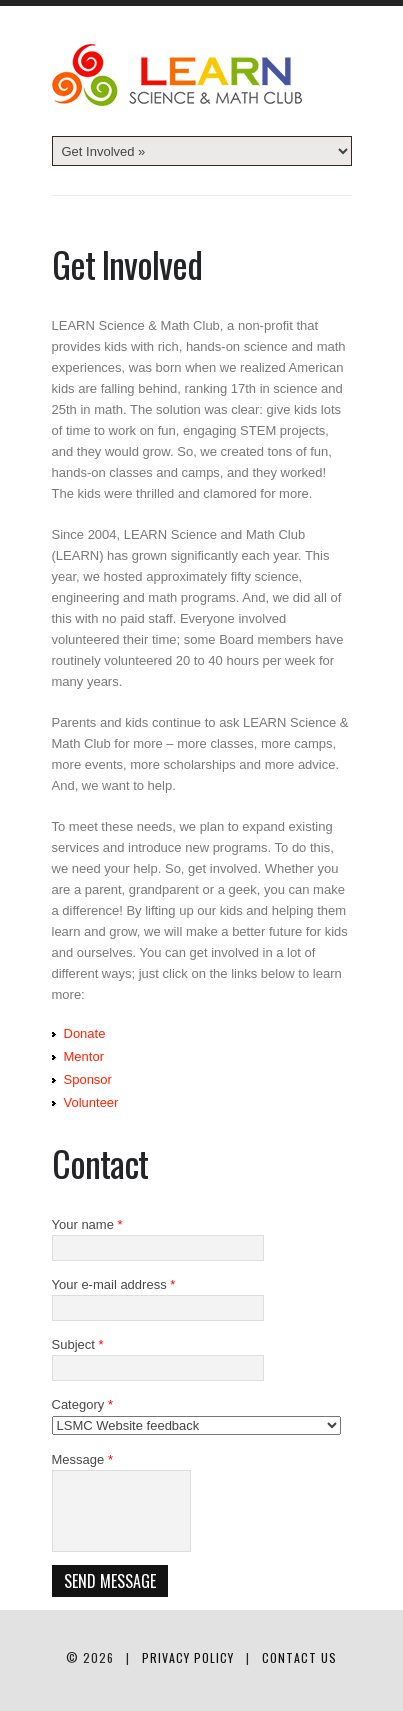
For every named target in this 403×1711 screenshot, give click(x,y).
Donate (85, 1033)
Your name (87, 1224)
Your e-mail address (114, 1284)
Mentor (84, 1056)
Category (82, 1404)
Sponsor (88, 1079)
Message (82, 1459)
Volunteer (91, 1102)
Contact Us (299, 1657)
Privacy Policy (188, 1657)
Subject (78, 1344)
